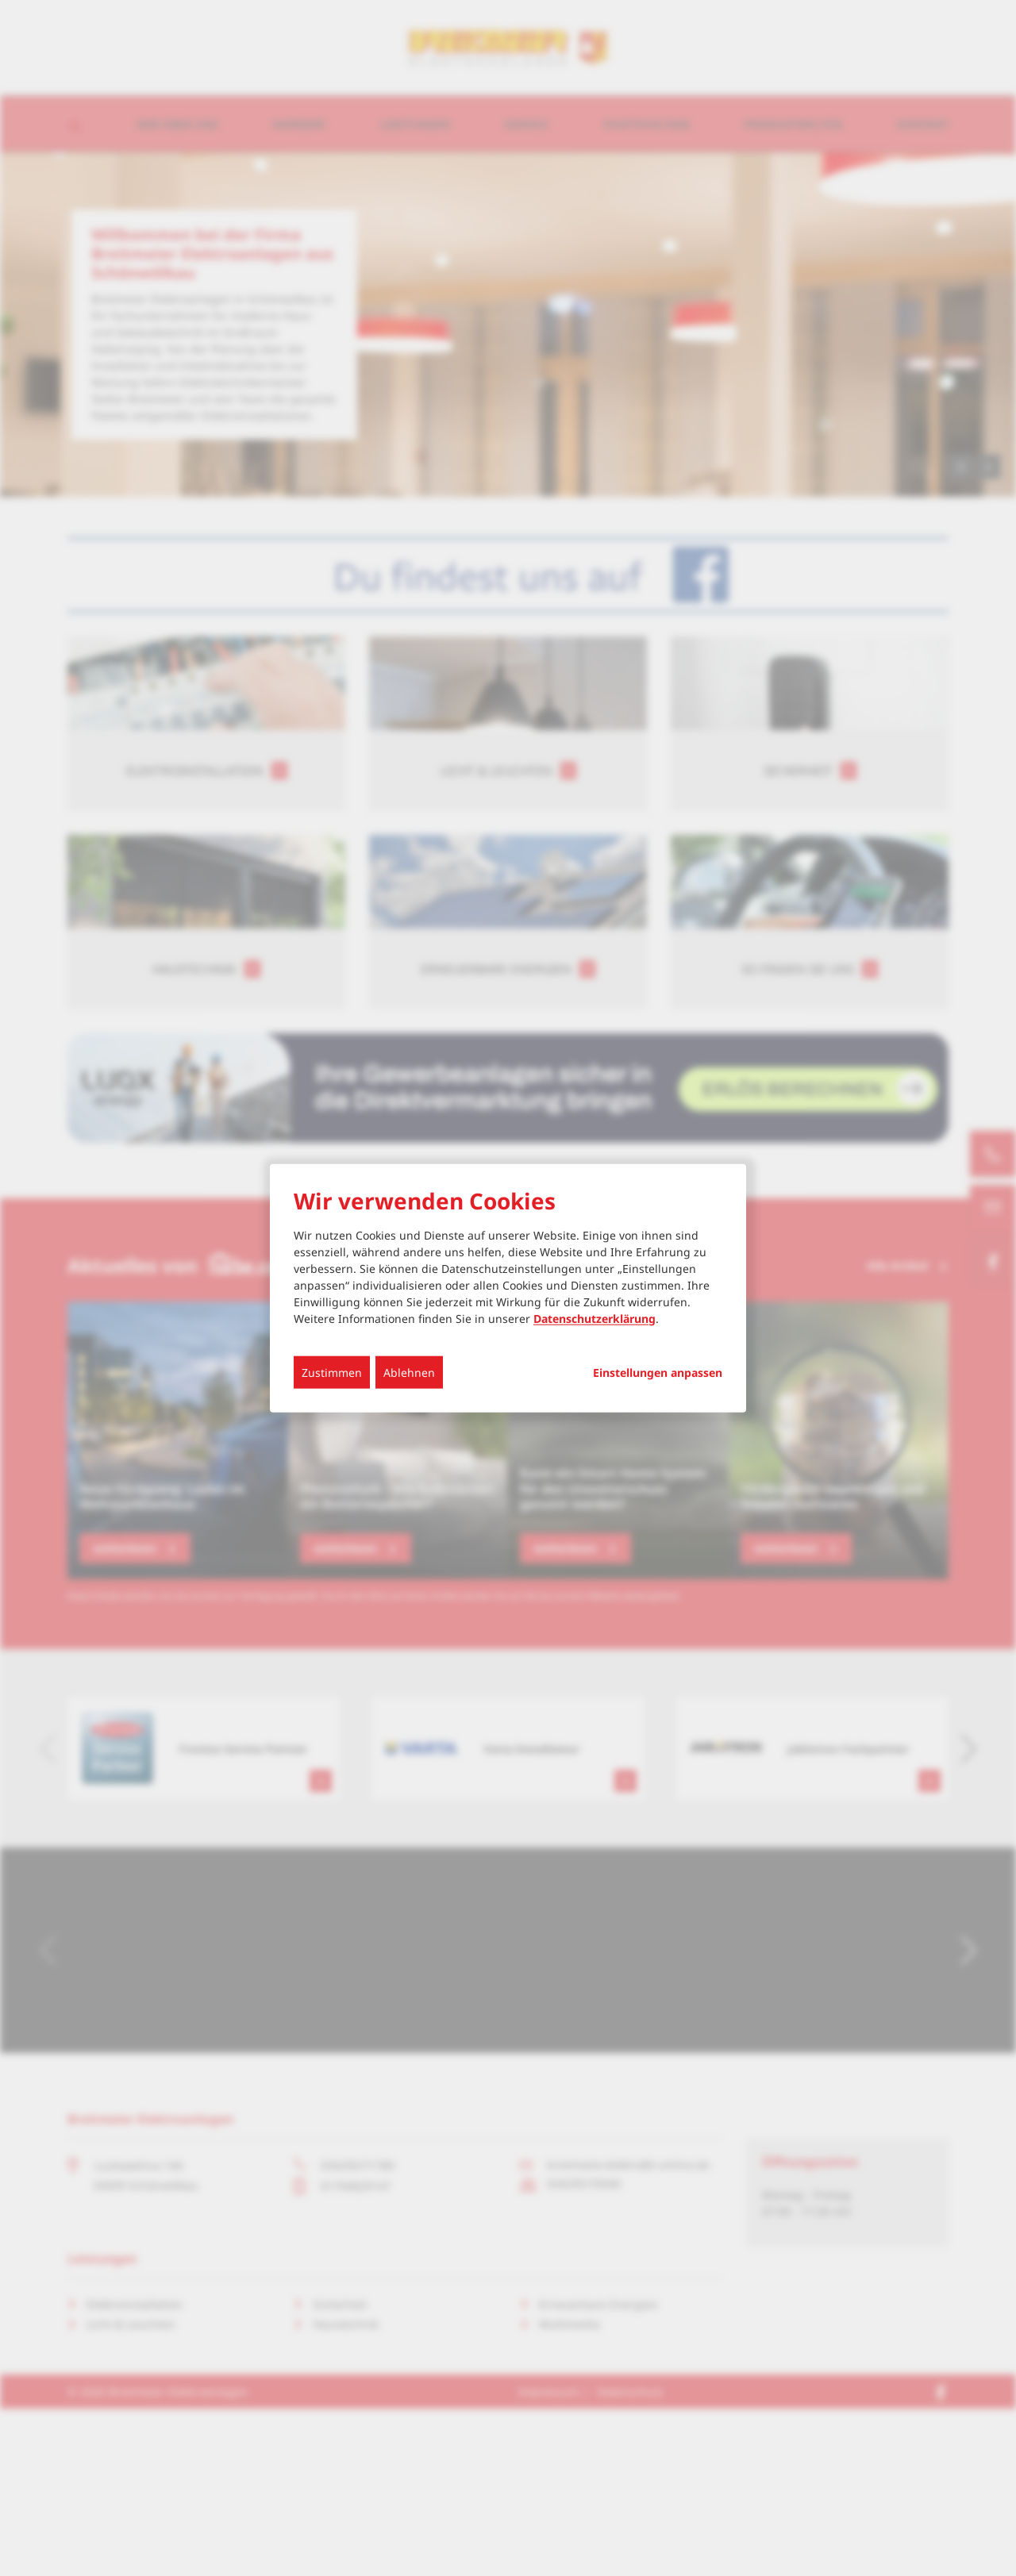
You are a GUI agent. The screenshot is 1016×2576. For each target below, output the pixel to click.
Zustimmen (332, 1371)
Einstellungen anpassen (657, 1372)
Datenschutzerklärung (594, 1317)
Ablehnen (409, 1371)
